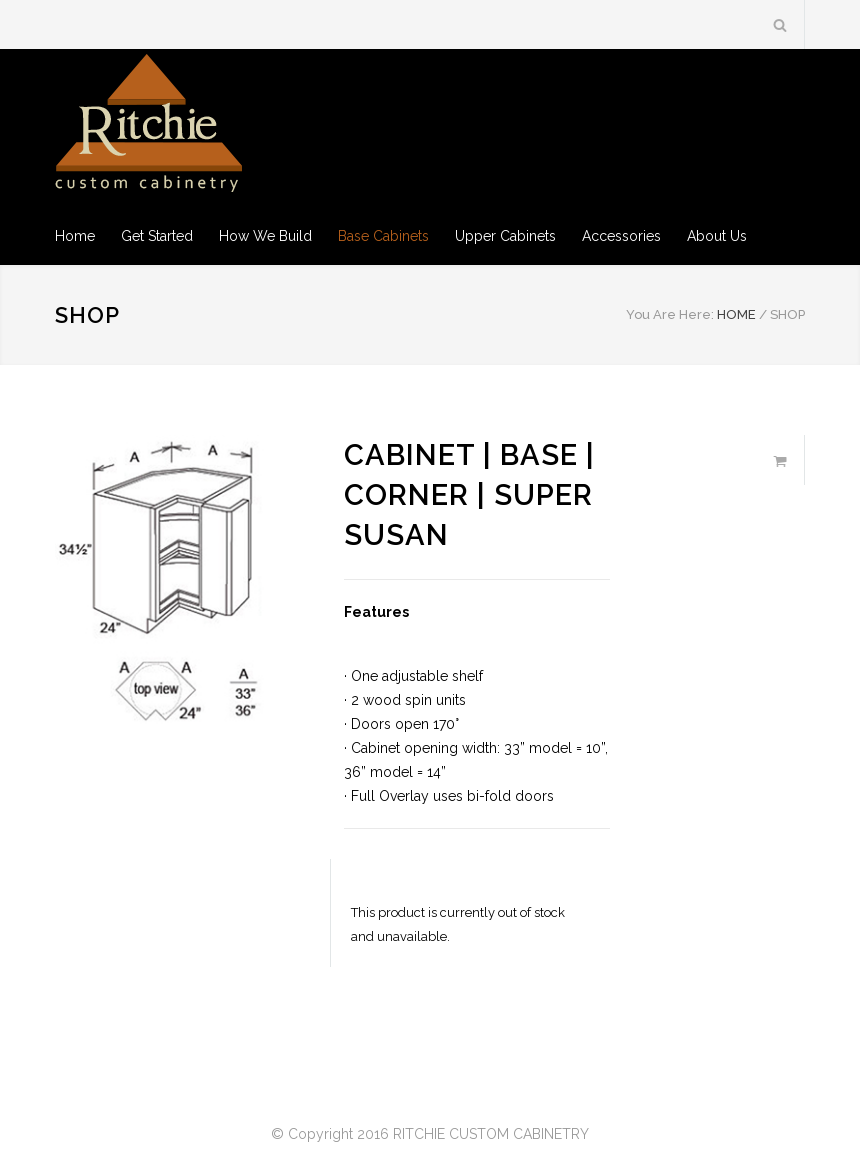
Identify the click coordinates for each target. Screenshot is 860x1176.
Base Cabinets (383, 236)
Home (75, 236)
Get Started (157, 236)
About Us (717, 236)
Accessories (621, 236)
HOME (736, 314)
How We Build (265, 236)
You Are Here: (670, 314)
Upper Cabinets (505, 236)
